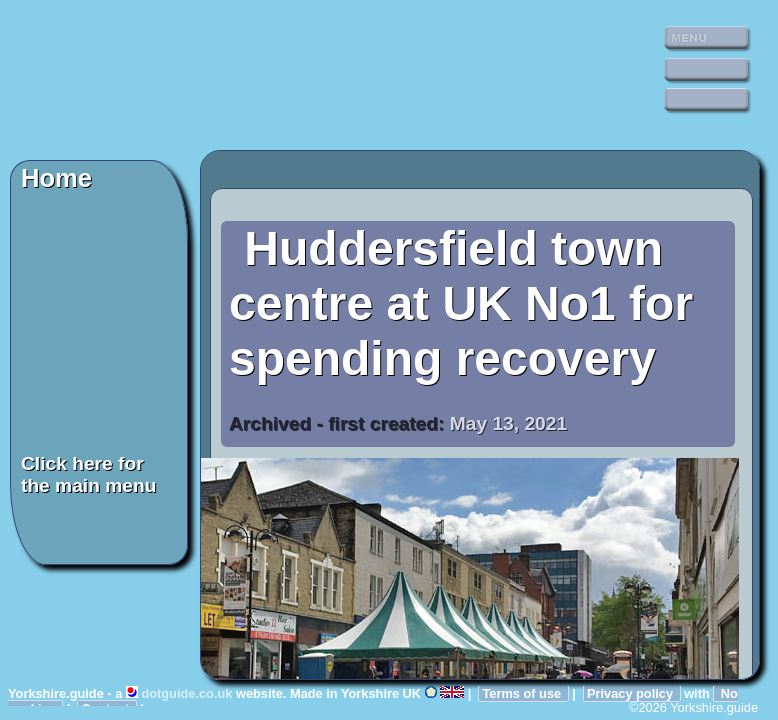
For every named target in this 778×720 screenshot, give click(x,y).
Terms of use (523, 693)
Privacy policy (632, 693)
